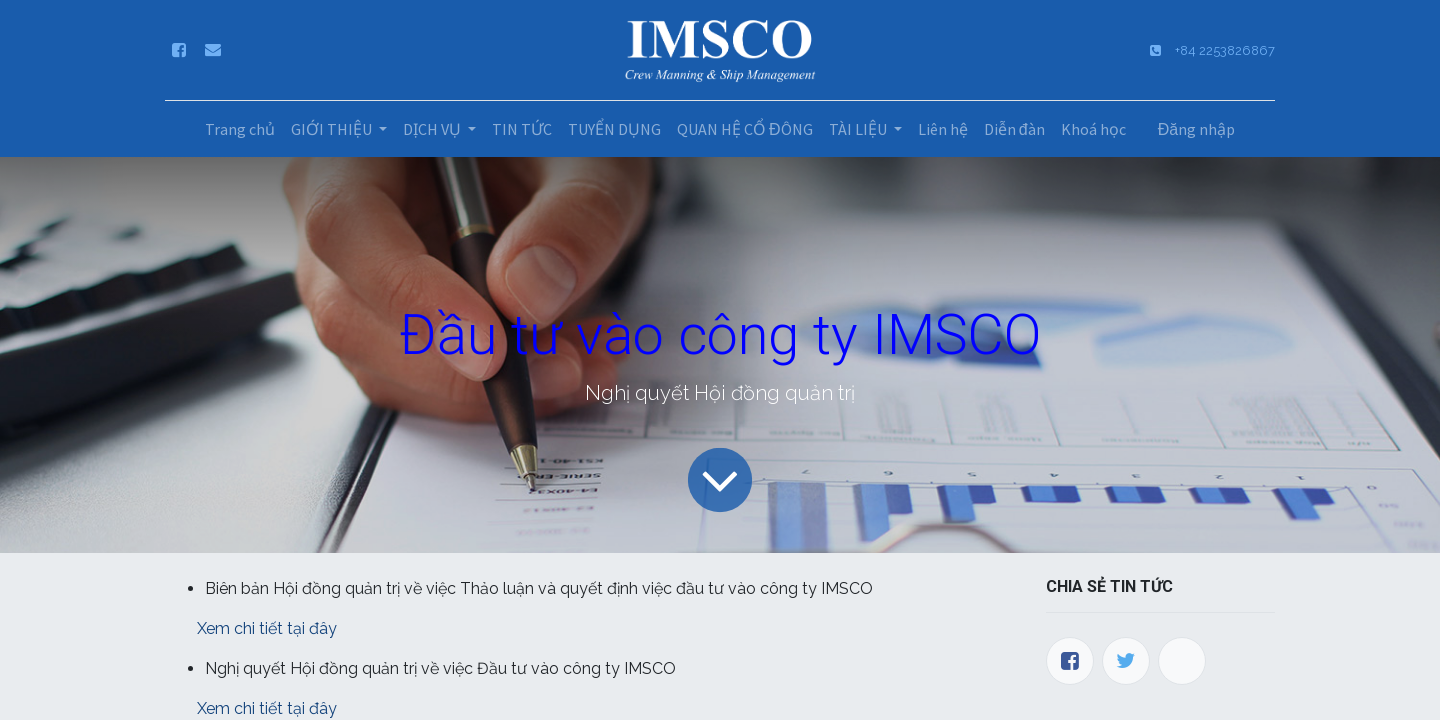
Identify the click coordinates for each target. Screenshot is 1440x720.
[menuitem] (240, 129)
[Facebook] (1070, 661)
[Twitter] (1126, 661)
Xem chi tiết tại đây (267, 628)
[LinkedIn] (1182, 661)
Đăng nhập (1196, 129)
